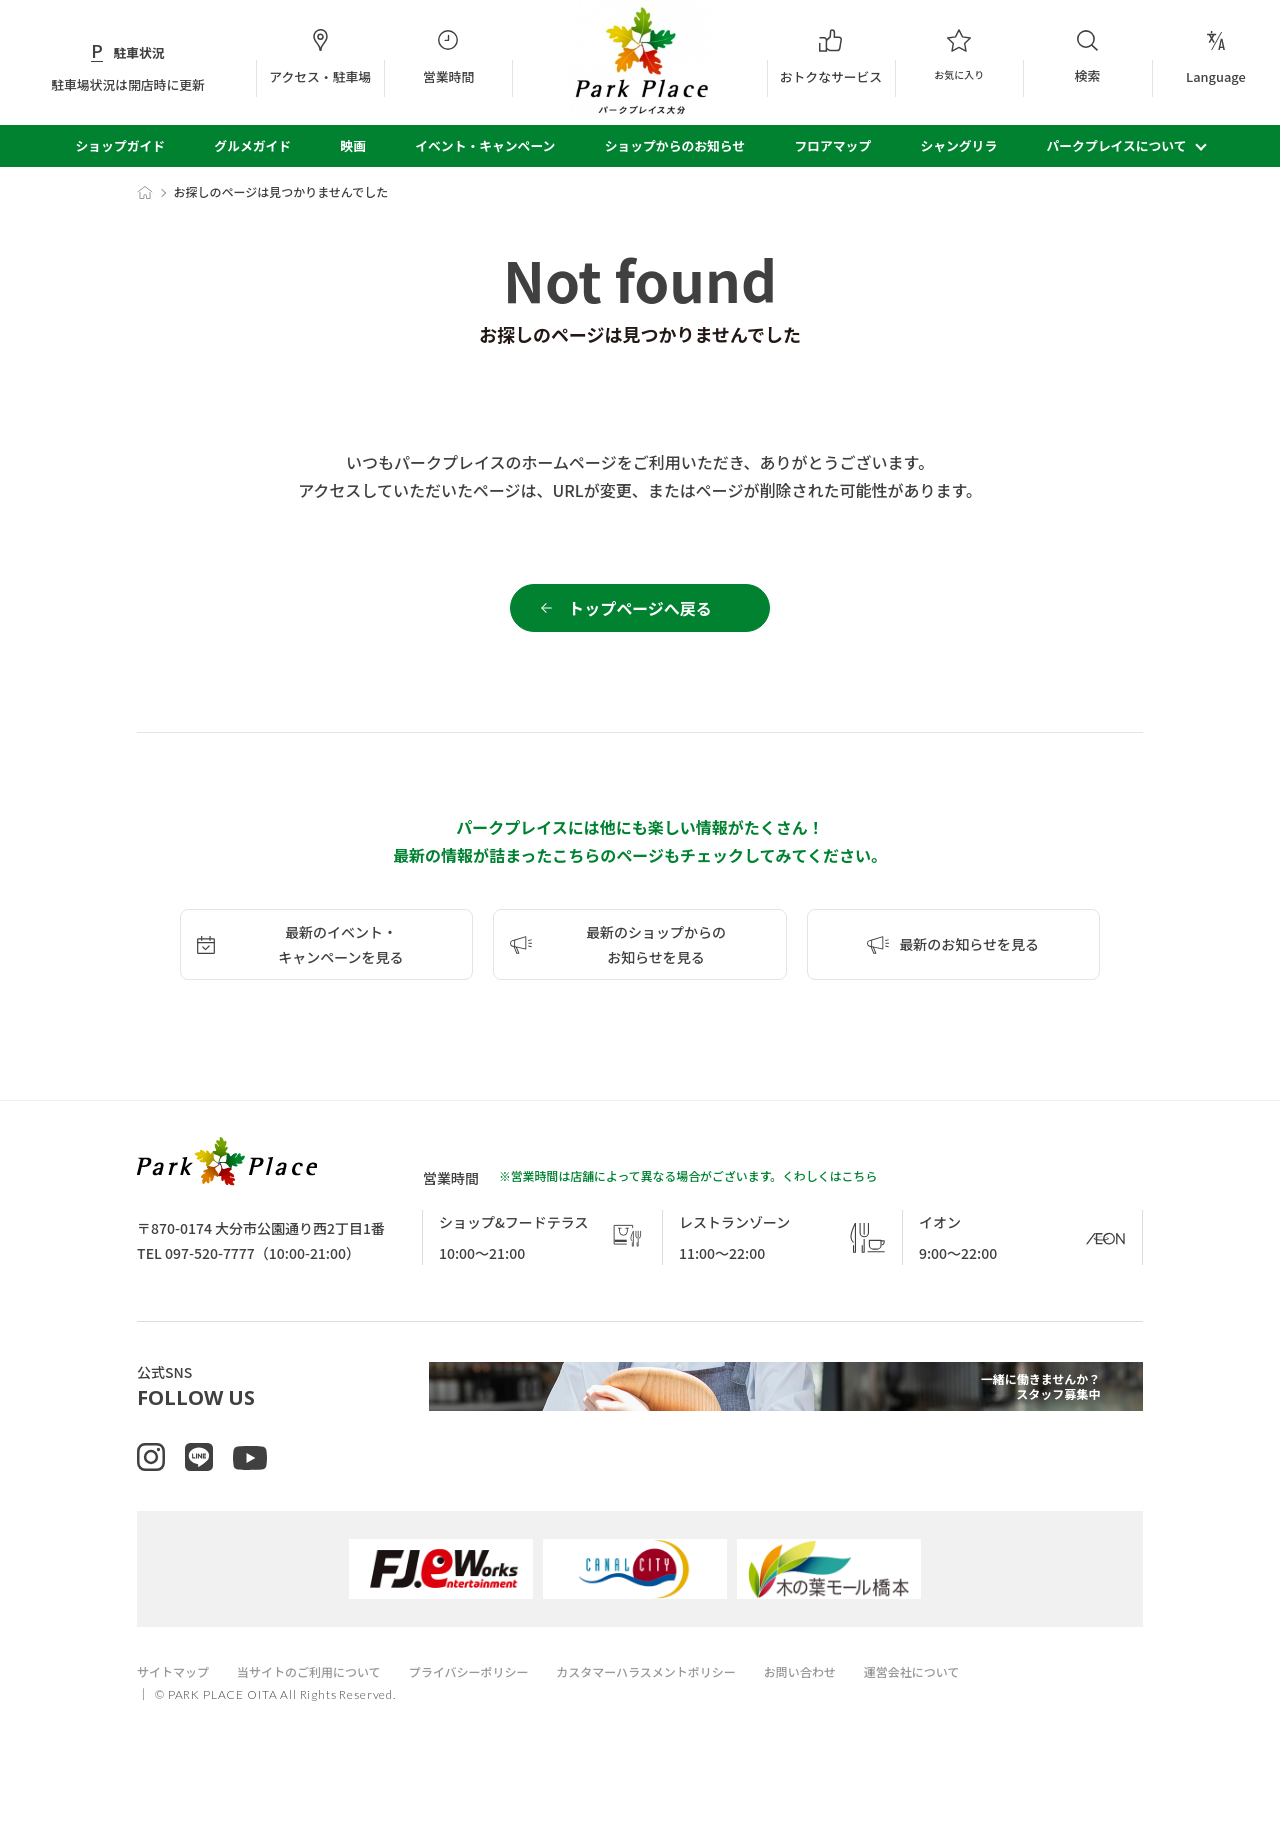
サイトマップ (176, 1704)
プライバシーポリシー (492, 1704)
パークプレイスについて (1117, 145)
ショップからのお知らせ (675, 145)
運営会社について (965, 1704)
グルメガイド (252, 145)
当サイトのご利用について (321, 1704)
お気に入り (959, 57)
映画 (353, 145)
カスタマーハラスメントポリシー (681, 1704)
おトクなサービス (831, 57)
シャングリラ (958, 145)
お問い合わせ (846, 1704)
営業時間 (448, 57)
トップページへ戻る (640, 614)
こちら (860, 1187)
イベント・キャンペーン (485, 145)
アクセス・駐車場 (320, 57)
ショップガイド (120, 145)
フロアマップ (832, 145)
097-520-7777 (210, 1265)
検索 (1087, 56)
